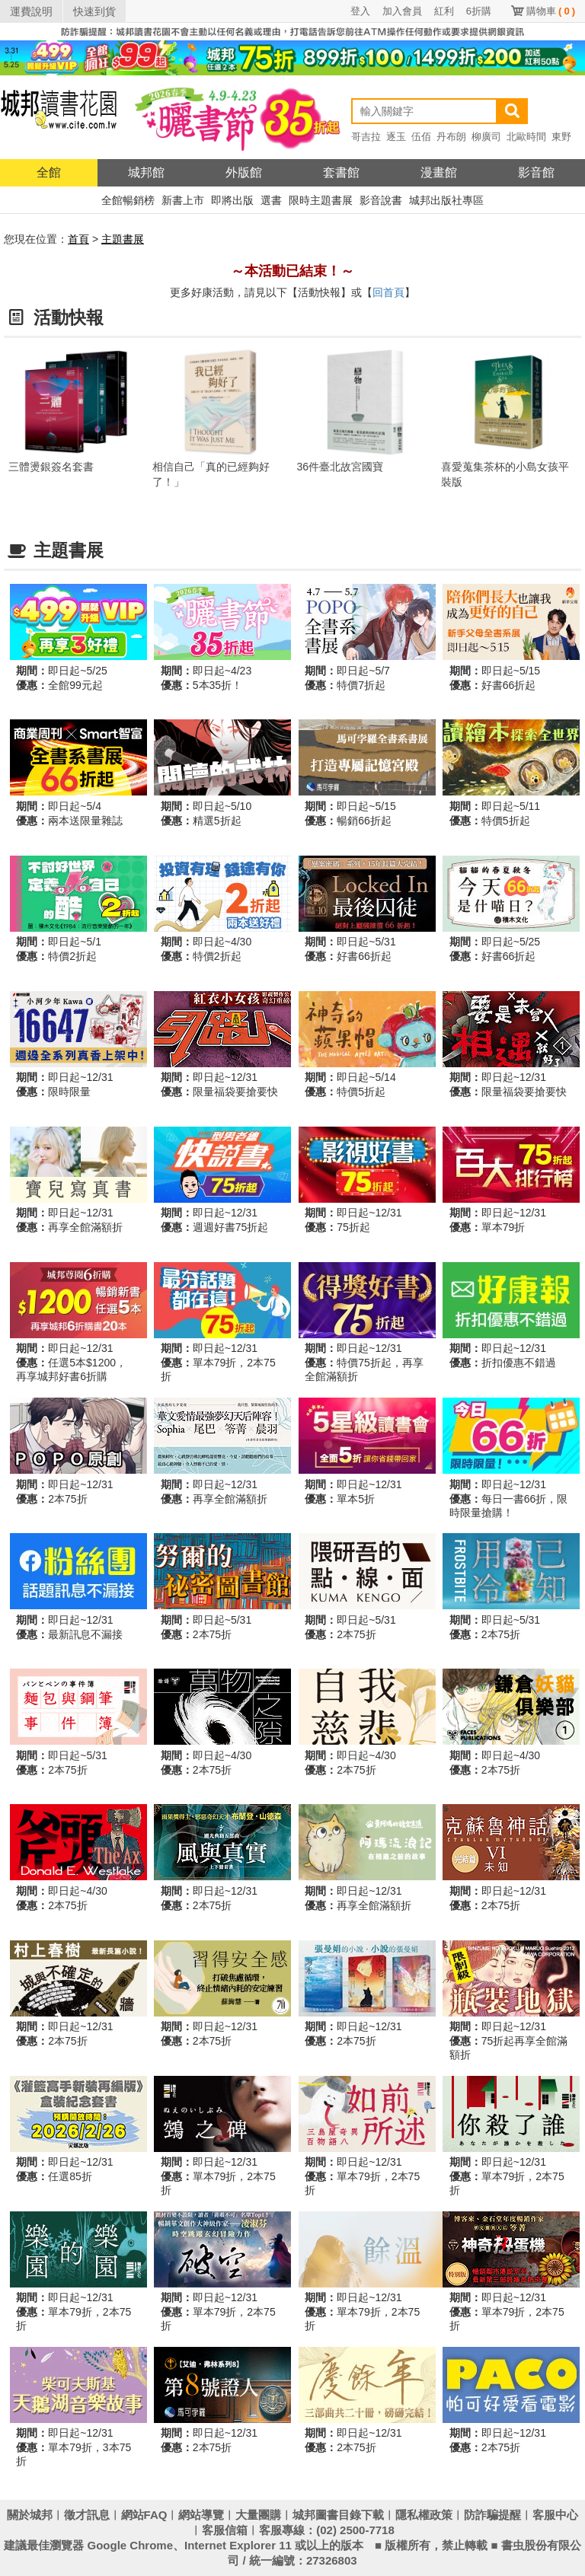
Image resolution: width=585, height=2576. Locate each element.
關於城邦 (30, 2514)
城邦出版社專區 (446, 200)
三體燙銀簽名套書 (51, 467)
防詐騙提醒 (492, 2514)
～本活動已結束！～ (292, 271)
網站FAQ (144, 2514)
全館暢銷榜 (128, 200)
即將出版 (232, 200)
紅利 (444, 11)
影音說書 (381, 200)
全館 (49, 172)
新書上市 (182, 200)
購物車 (550, 11)
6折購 (478, 11)
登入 (360, 11)
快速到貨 (94, 11)
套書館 (341, 172)
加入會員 (402, 11)
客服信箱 (225, 2529)
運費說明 (31, 11)
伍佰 (421, 137)
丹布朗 (451, 137)
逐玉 (396, 137)
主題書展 (122, 239)
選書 (271, 200)
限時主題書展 (321, 200)
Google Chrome (130, 2545)
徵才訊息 (87, 2514)
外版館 (243, 172)
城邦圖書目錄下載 (338, 2514)
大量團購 (258, 2514)
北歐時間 (526, 137)
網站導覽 (201, 2514)
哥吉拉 (366, 137)
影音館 (536, 172)
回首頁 (388, 292)
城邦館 (146, 172)
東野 (561, 137)
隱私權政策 (423, 2514)
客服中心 (555, 2514)
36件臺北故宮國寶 (340, 467)
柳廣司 (486, 137)
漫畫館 (438, 172)
